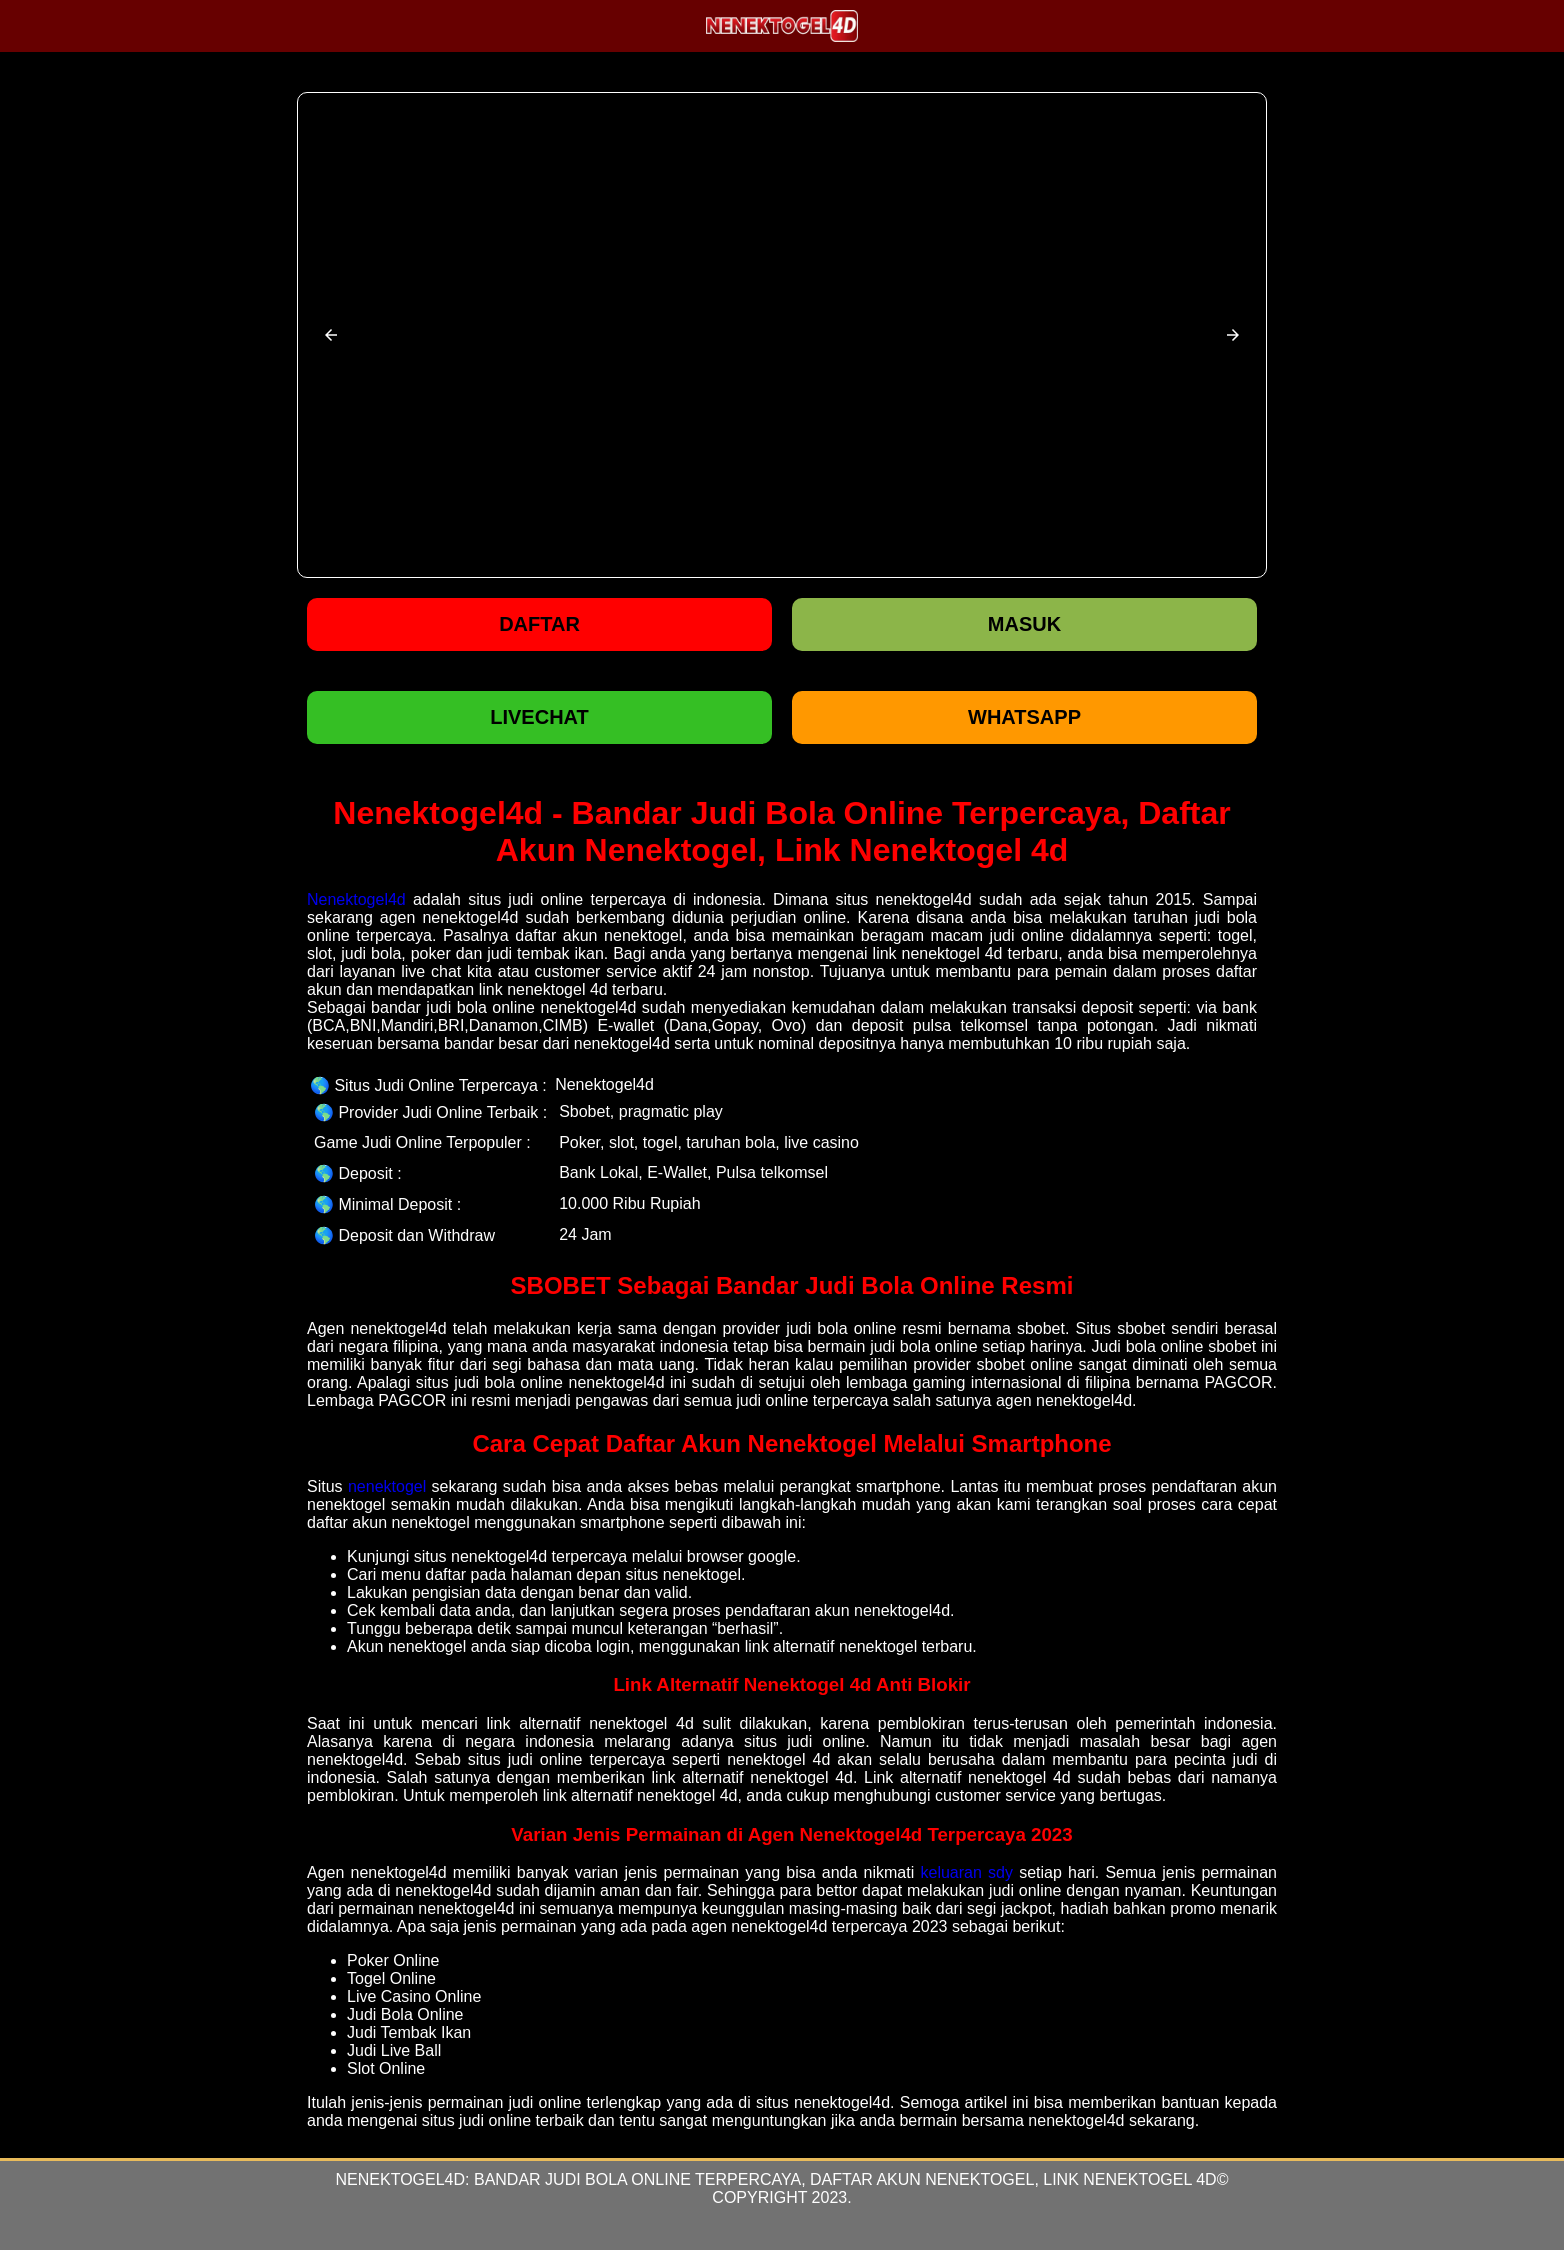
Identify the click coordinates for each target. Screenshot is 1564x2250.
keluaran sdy (966, 1872)
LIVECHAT (539, 717)
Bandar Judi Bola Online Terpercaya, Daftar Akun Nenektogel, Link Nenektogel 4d (845, 2179)
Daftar (539, 624)
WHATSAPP (1024, 717)
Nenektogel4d (356, 899)
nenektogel (387, 1486)
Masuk (1024, 624)
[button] (331, 335)
